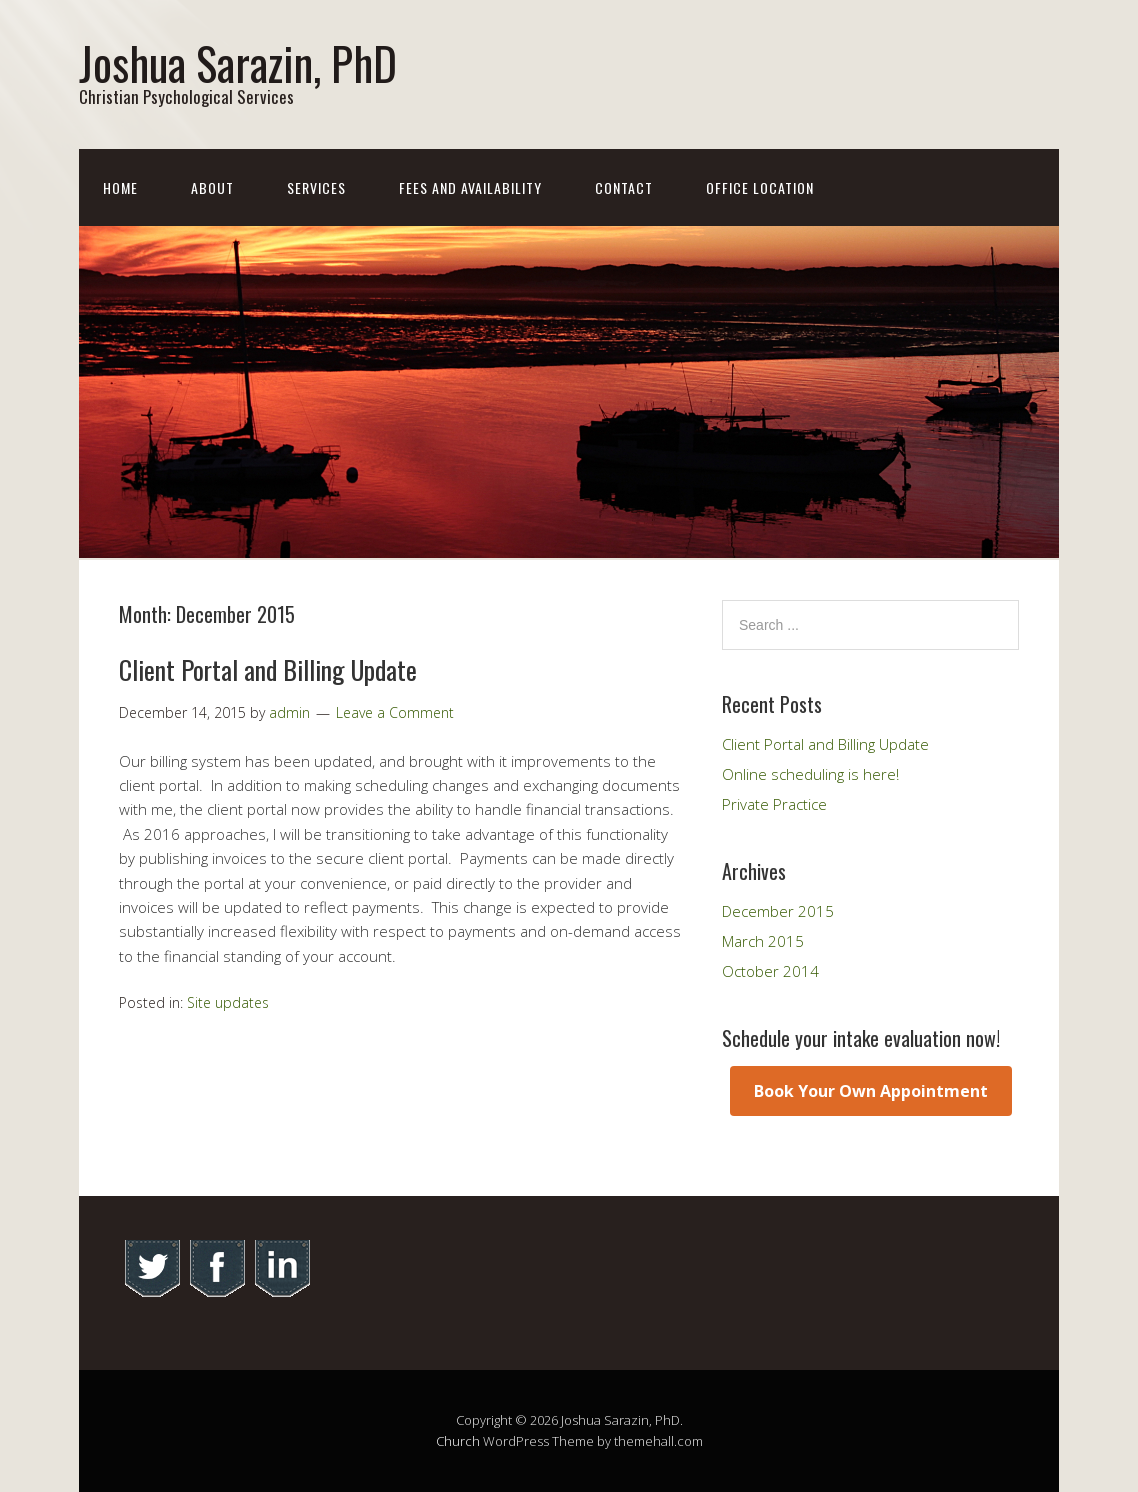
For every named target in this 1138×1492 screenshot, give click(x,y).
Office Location (760, 187)
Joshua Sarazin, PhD (238, 62)
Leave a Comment (395, 712)
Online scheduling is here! (810, 774)
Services (316, 187)
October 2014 (770, 971)
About (212, 187)
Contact (624, 187)
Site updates (228, 1002)
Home (120, 187)
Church (458, 1441)
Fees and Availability (470, 187)
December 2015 (778, 911)
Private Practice (774, 804)
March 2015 (763, 941)
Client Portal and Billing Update (268, 669)
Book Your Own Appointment (871, 1091)
